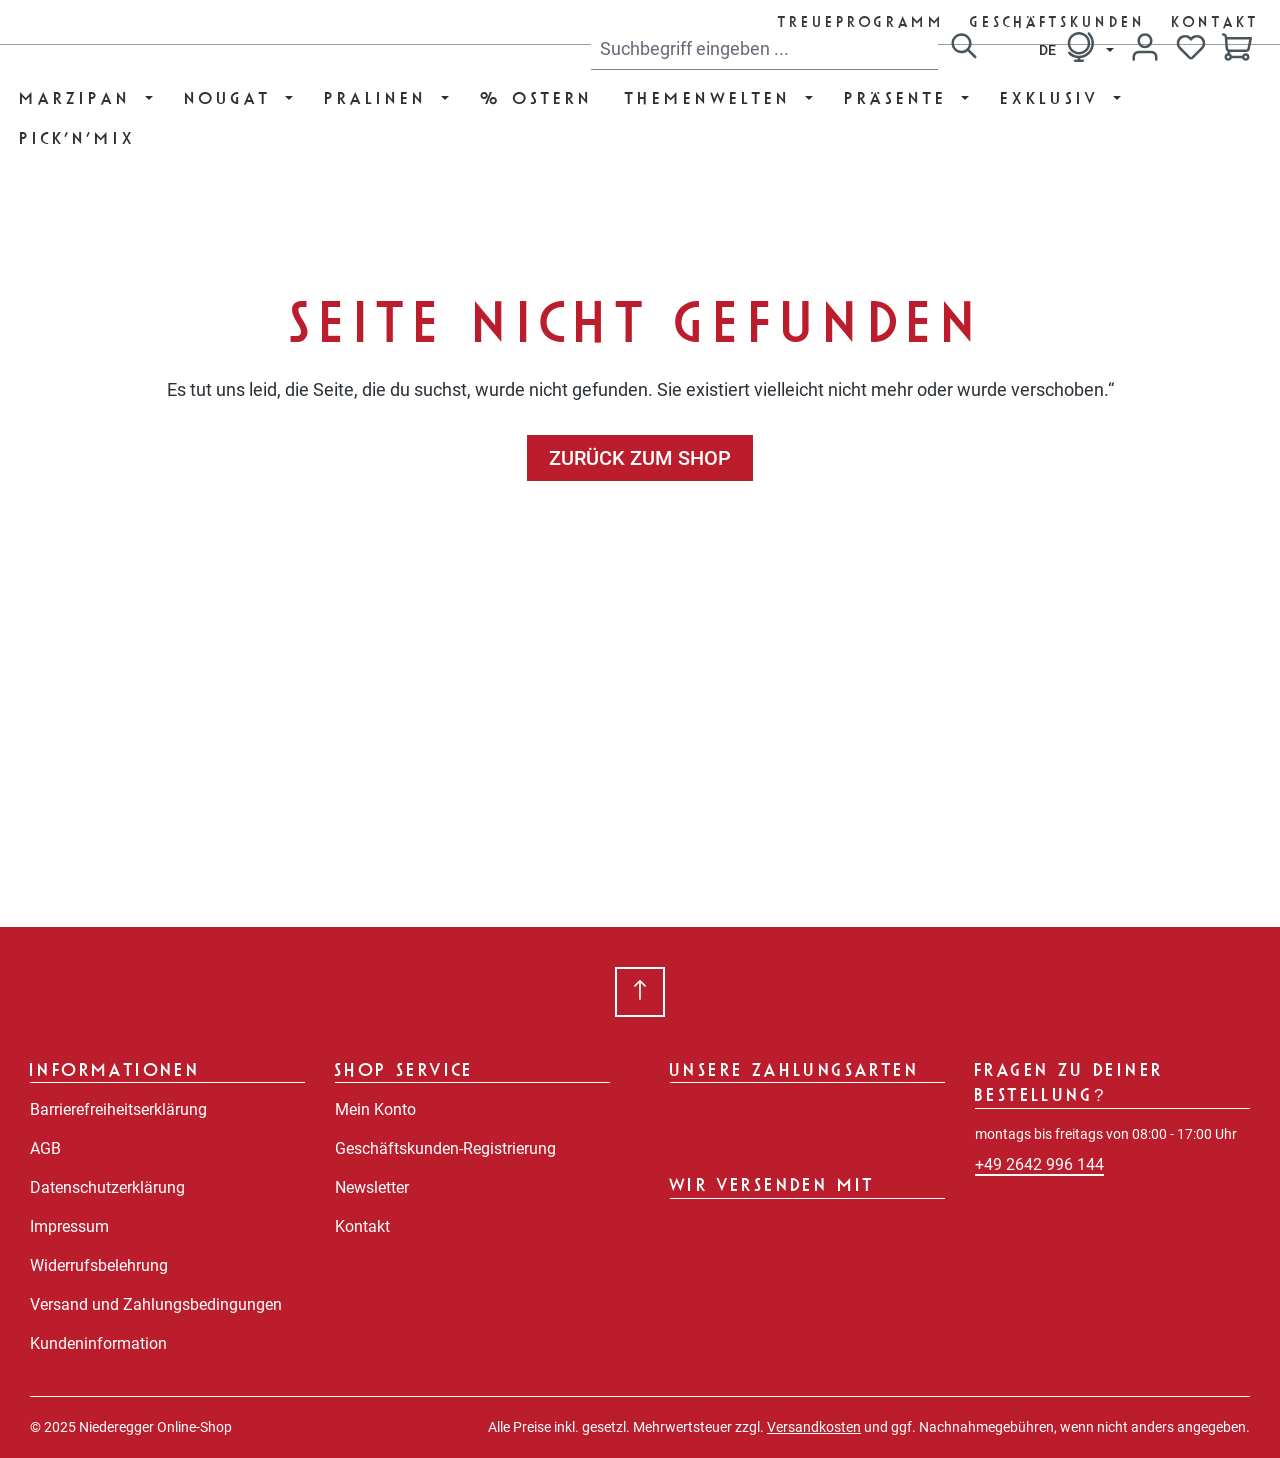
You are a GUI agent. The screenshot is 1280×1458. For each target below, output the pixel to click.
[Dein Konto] (1145, 47)
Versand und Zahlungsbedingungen (156, 1304)
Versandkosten (814, 1427)
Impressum (69, 1226)
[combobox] (764, 49)
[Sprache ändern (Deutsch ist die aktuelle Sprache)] (1076, 47)
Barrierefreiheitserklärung (118, 1109)
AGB (45, 1148)
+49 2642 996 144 (1039, 1164)
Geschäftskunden (1059, 21)
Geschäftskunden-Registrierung (445, 1148)
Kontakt (1216, 21)
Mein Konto (375, 1109)
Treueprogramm (862, 21)
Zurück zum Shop (640, 458)
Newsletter (372, 1187)
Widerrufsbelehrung (99, 1265)
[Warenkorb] (1237, 49)
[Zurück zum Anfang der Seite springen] (640, 992)
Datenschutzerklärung (107, 1187)
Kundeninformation (98, 1343)
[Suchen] (964, 49)
